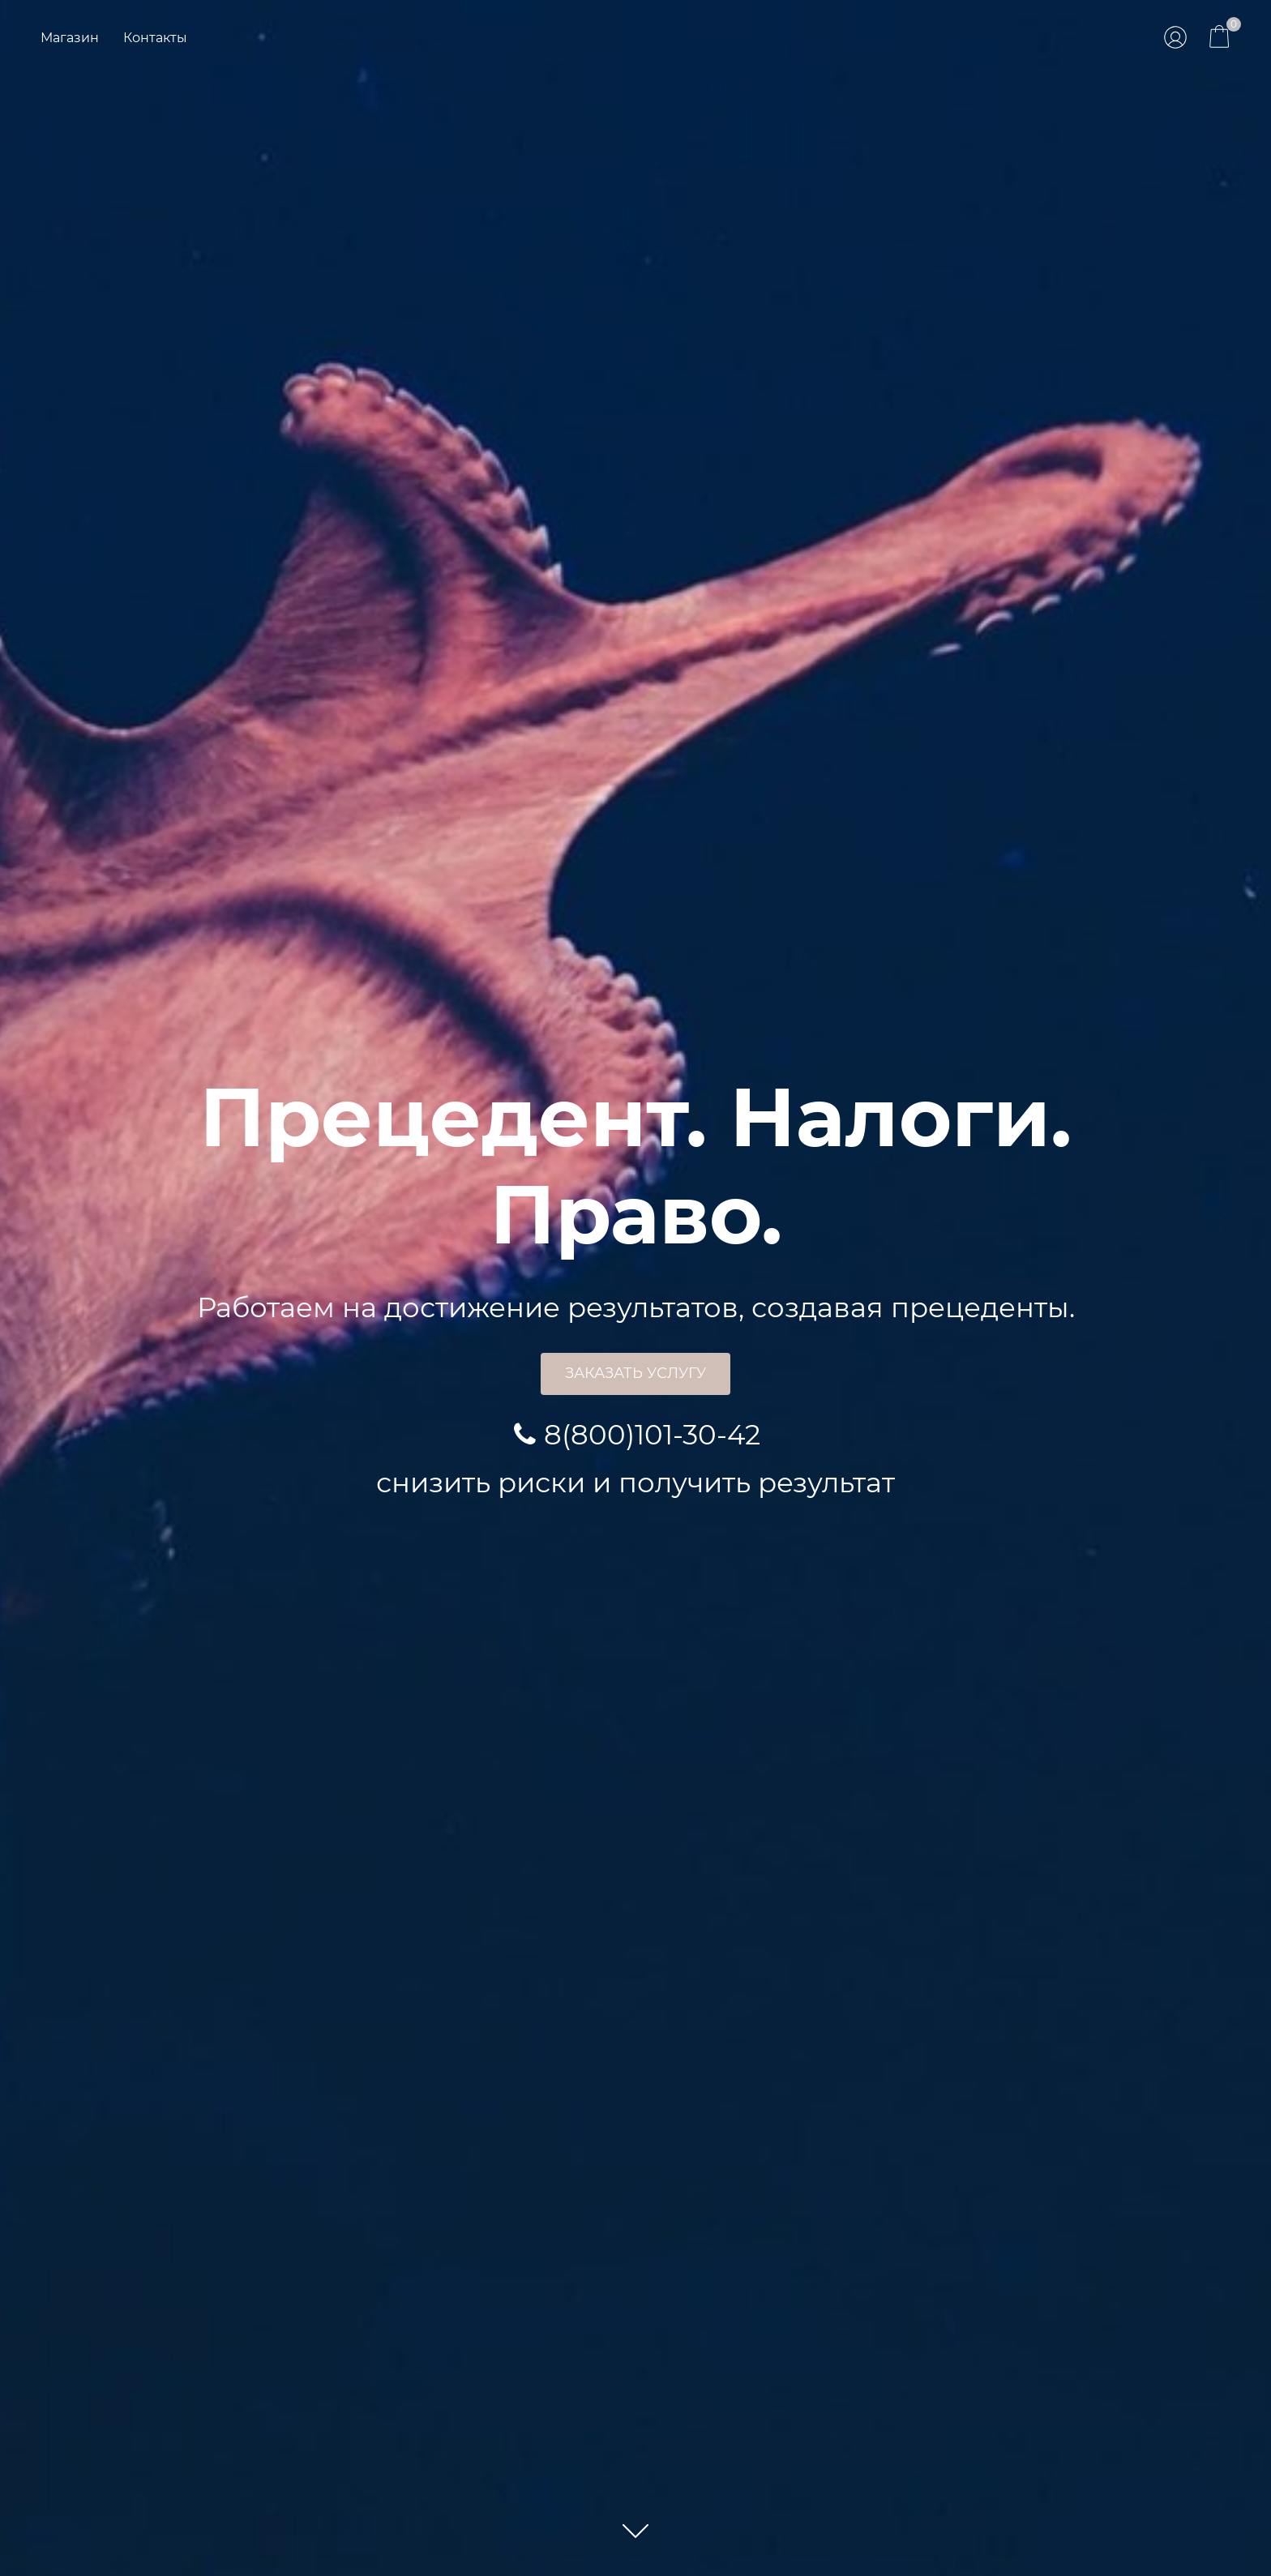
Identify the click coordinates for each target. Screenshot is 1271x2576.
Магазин (70, 37)
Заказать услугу (635, 1373)
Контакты (155, 37)
